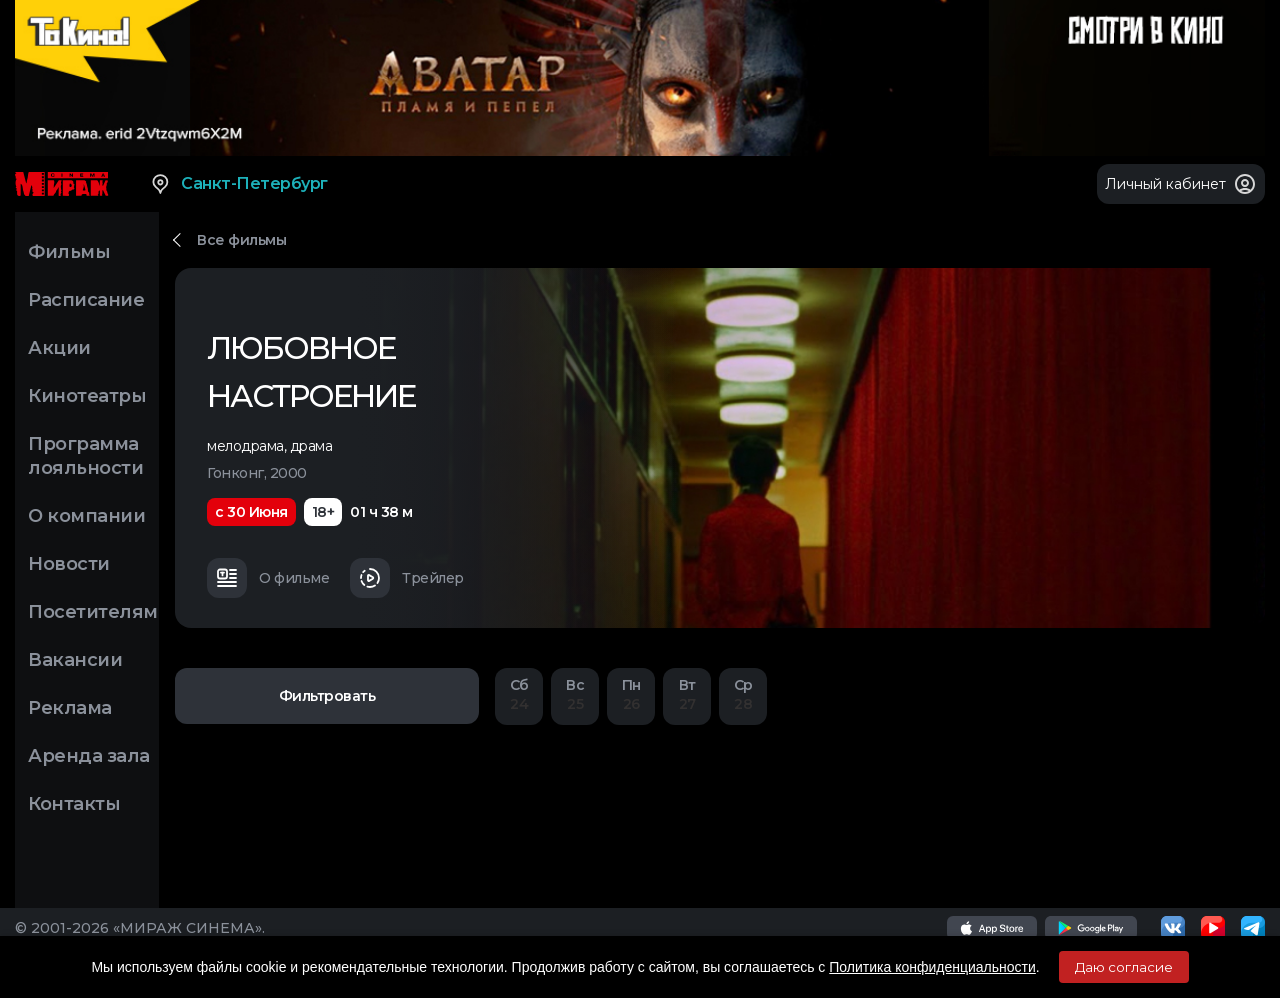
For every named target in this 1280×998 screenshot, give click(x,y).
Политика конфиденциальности (932, 967)
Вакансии (75, 660)
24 (519, 694)
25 (575, 694)
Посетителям (93, 612)
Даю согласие (1124, 967)
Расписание (86, 300)
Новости (69, 564)
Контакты (74, 804)
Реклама (70, 708)
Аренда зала (89, 756)
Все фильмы (241, 240)
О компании (86, 516)
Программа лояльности (85, 456)
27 (687, 694)
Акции (59, 348)
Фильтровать (327, 696)
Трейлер (407, 578)
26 (631, 694)
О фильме (268, 578)
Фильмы (69, 252)
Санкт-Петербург (238, 184)
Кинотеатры (87, 396)
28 (743, 694)
